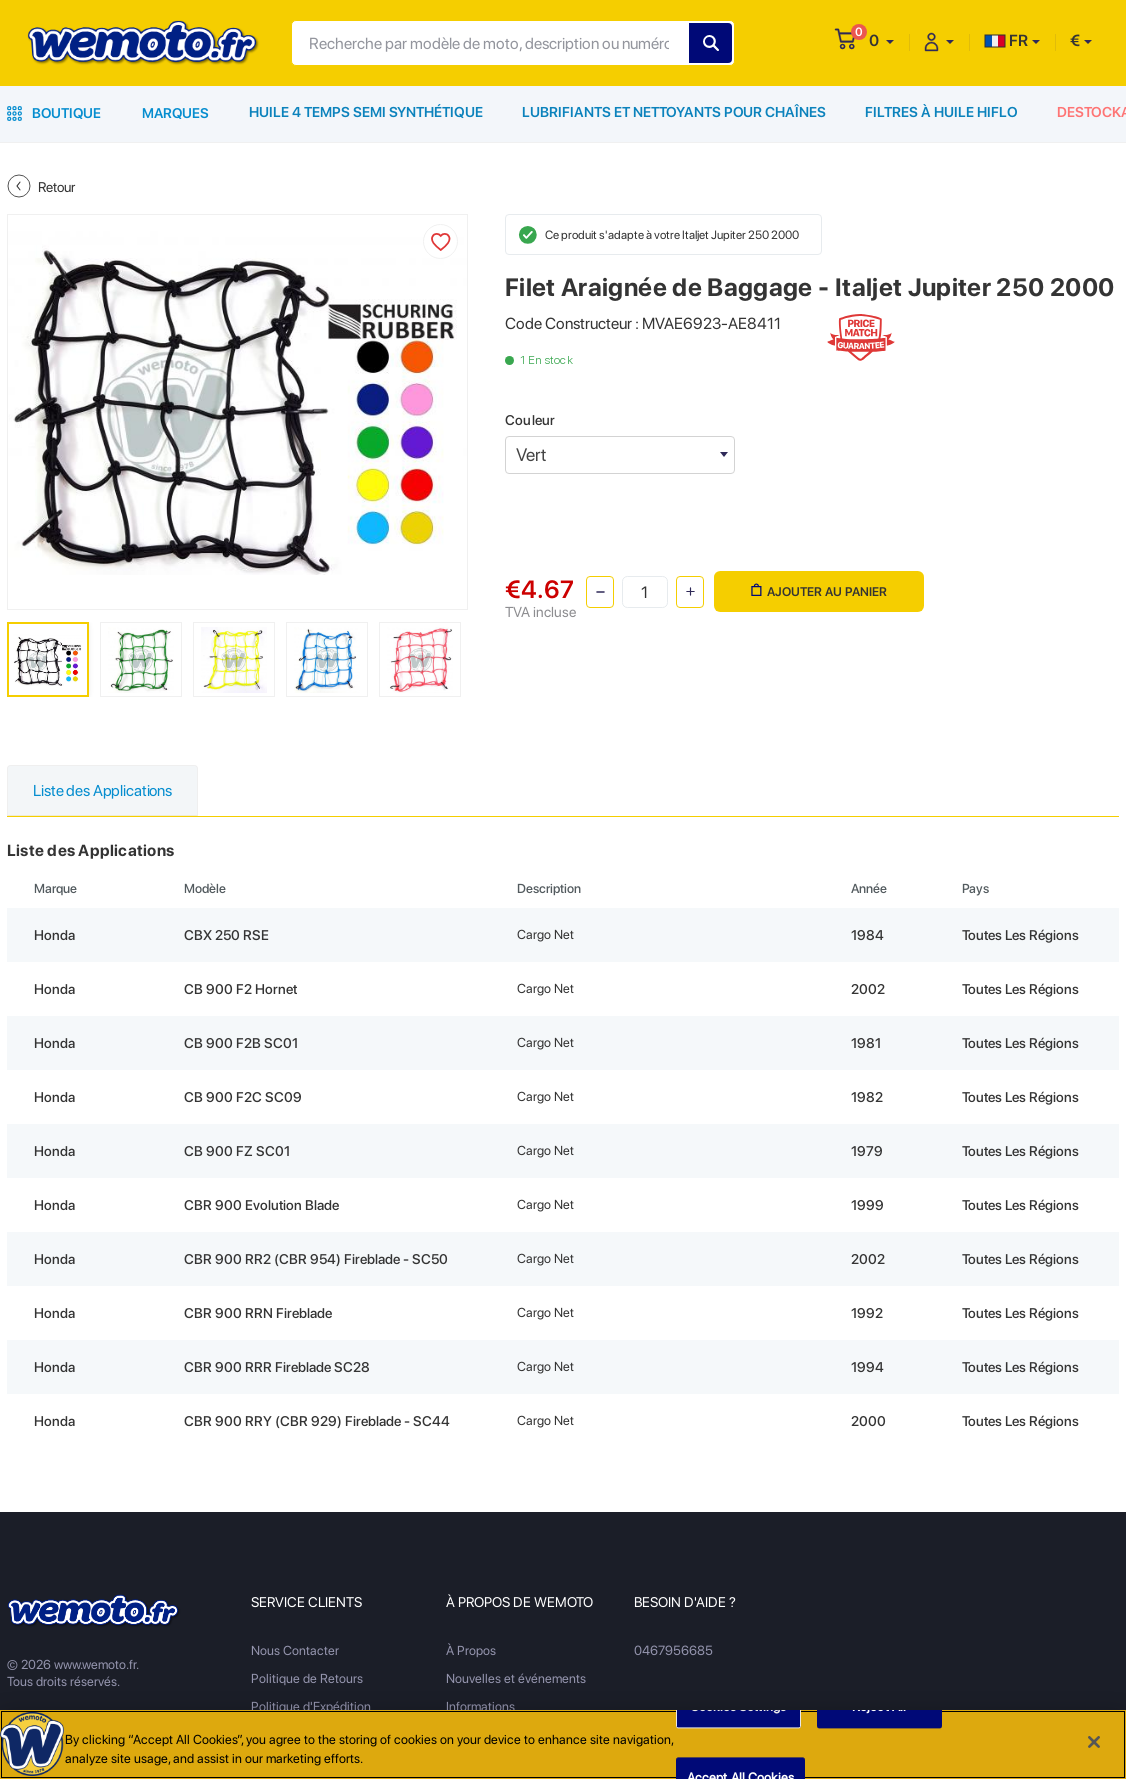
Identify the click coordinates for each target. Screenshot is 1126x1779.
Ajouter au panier (817, 589)
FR (1006, 40)
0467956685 (673, 1650)
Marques (175, 113)
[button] (881, 40)
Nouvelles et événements (516, 1678)
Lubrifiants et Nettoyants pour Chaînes (673, 113)
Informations (480, 1706)
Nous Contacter (295, 1650)
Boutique (54, 113)
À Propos (471, 1650)
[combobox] (620, 455)
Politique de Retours (307, 1678)
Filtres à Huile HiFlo (939, 113)
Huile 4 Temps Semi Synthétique (366, 113)
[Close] (1094, 1745)
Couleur (530, 420)
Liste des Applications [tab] (104, 790)
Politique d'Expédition (311, 1706)
